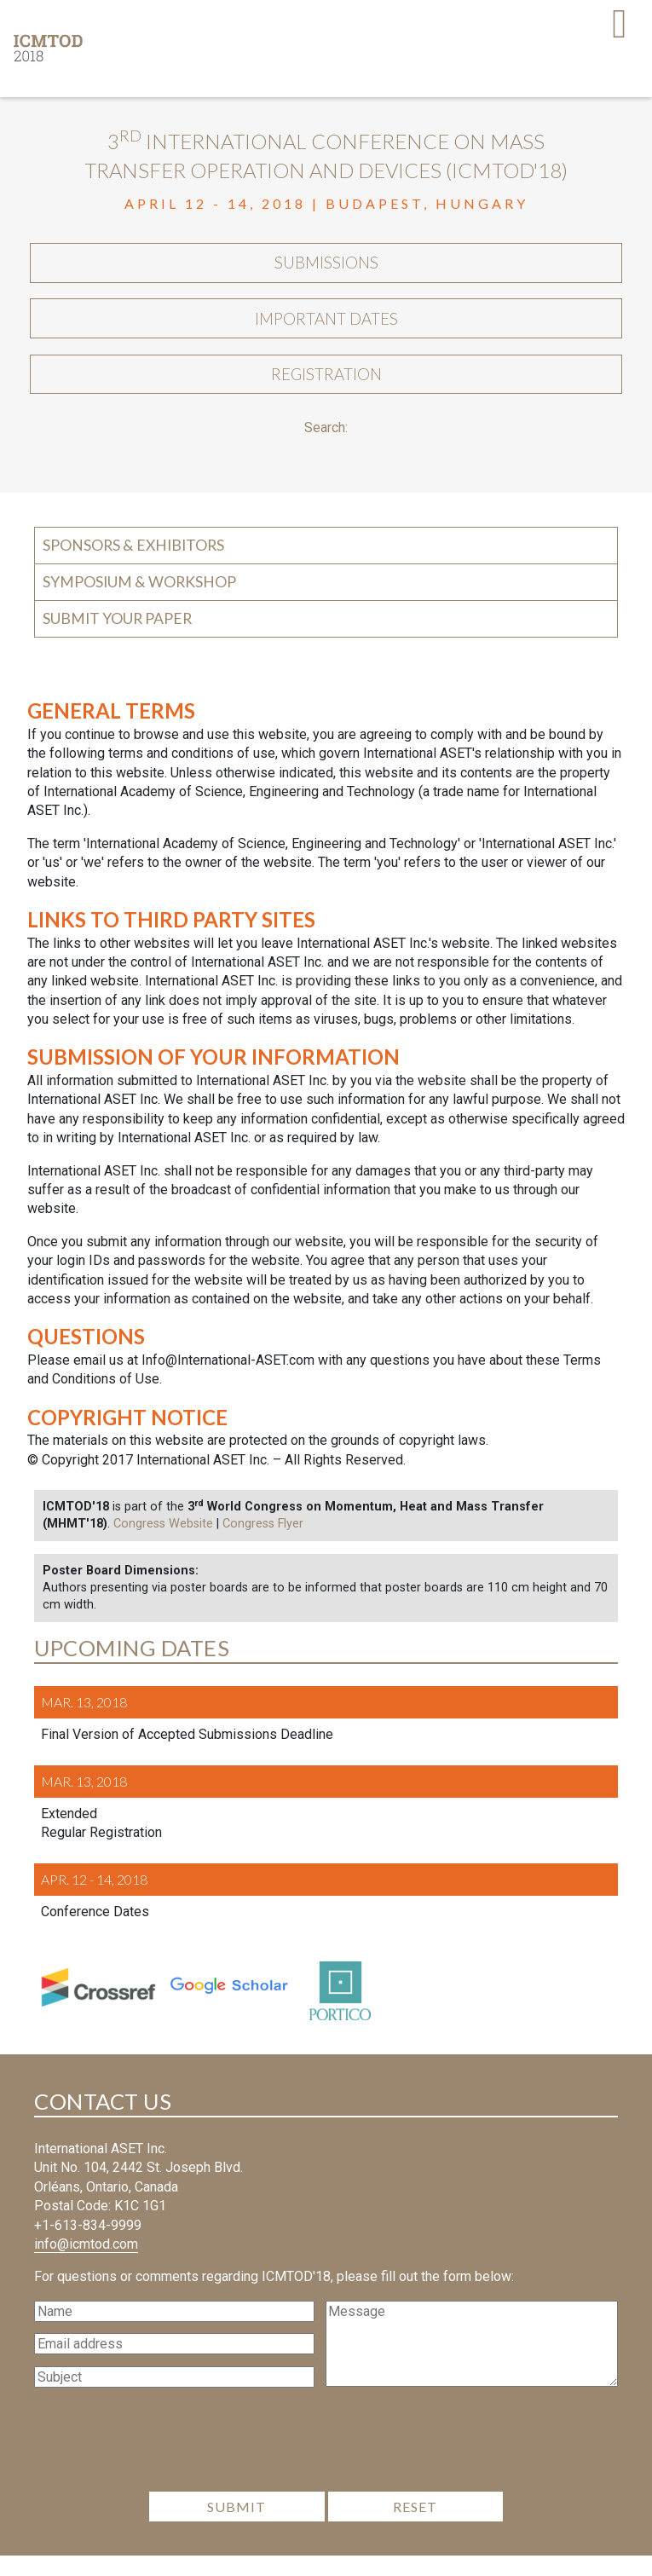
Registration (326, 390)
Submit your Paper (117, 639)
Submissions (326, 267)
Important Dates (326, 328)
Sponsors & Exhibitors (133, 566)
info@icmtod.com (86, 2264)
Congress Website (163, 1545)
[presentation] (326, 2465)
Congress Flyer (262, 1545)
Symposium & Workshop (139, 602)
